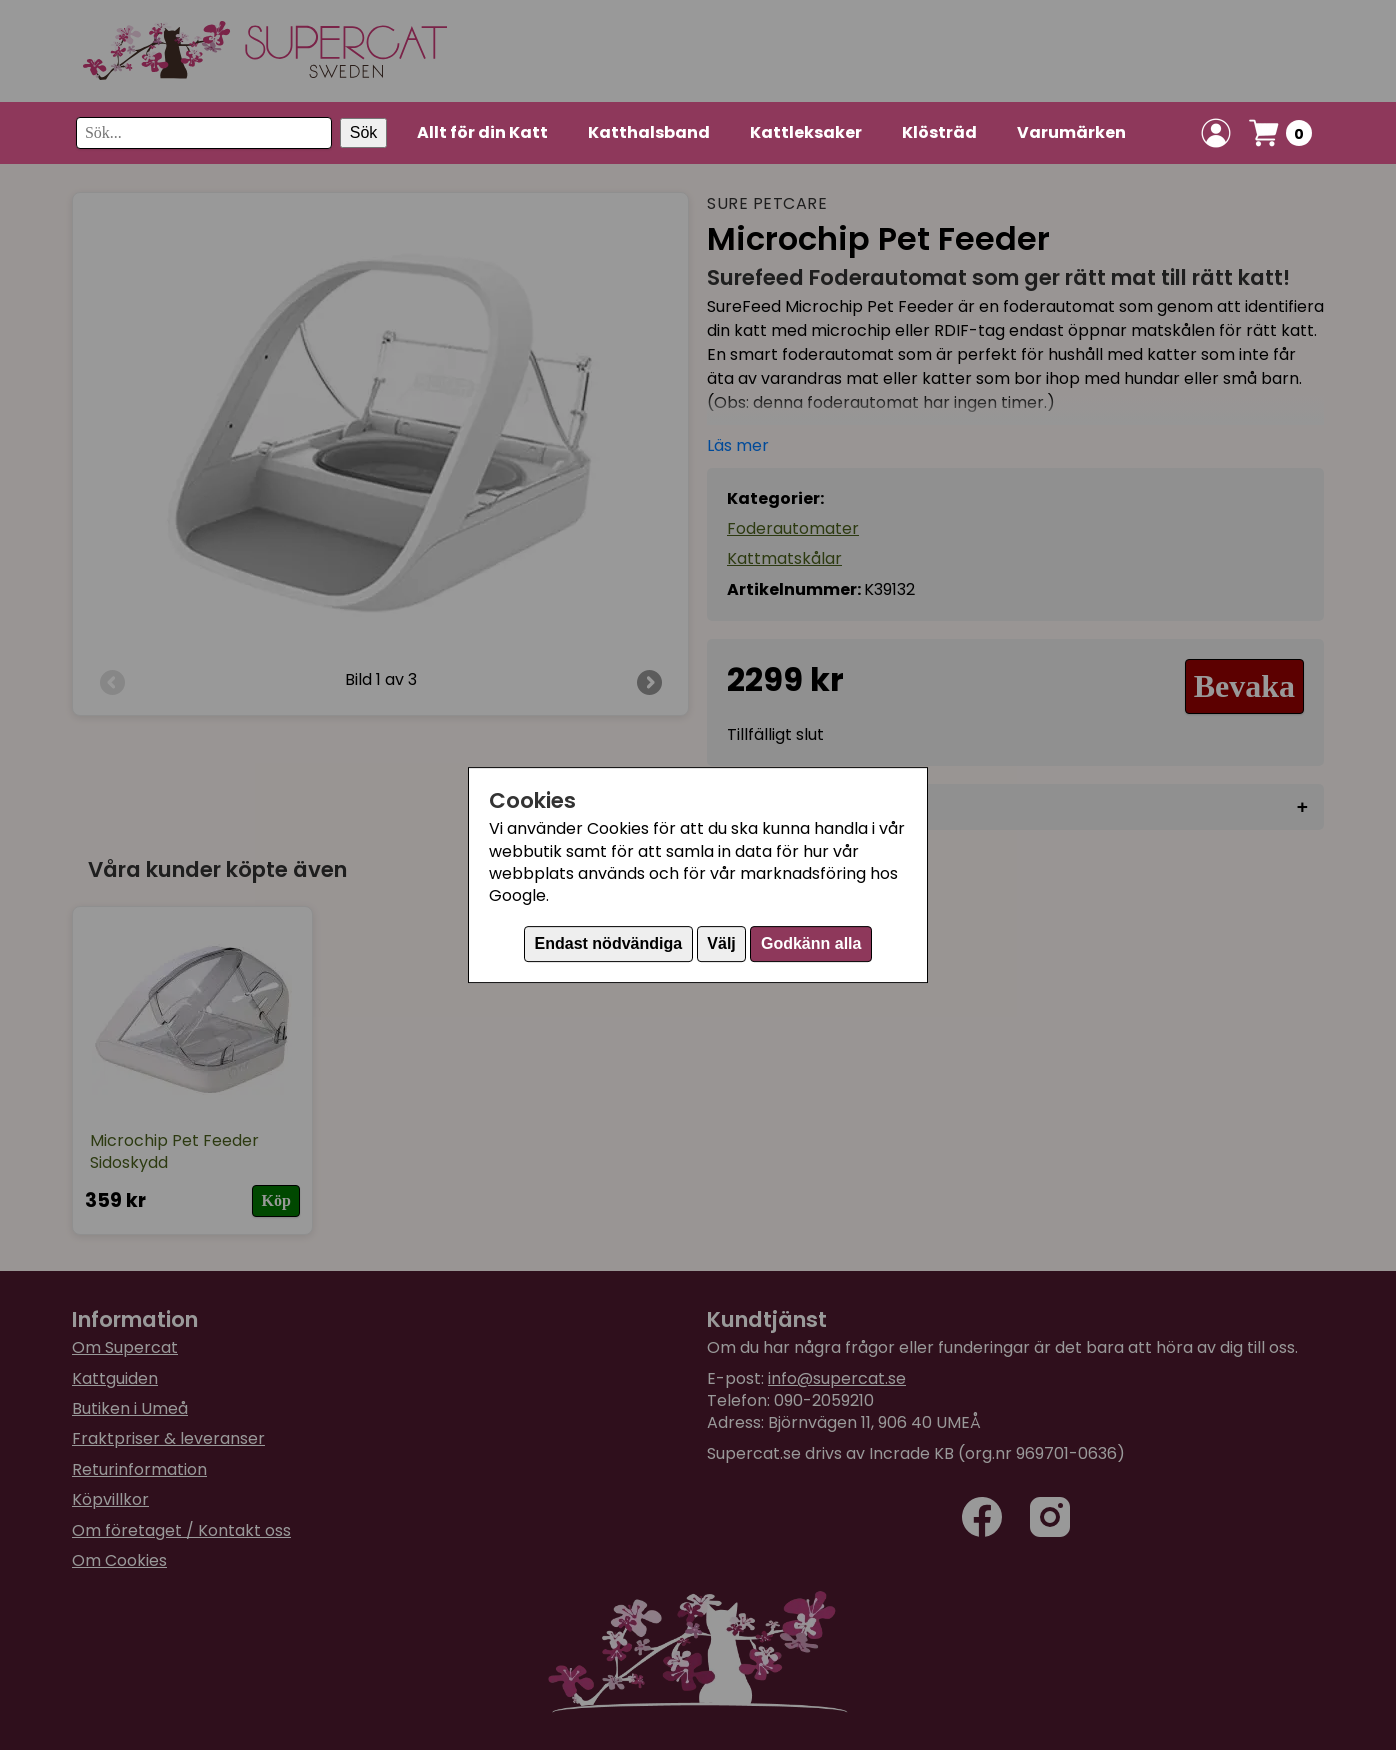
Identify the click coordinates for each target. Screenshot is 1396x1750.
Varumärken (1071, 132)
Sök (364, 132)
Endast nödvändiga (609, 943)
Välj (721, 943)
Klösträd (939, 132)
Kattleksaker (806, 132)
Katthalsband (649, 132)
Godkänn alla (811, 943)
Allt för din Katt (482, 132)
